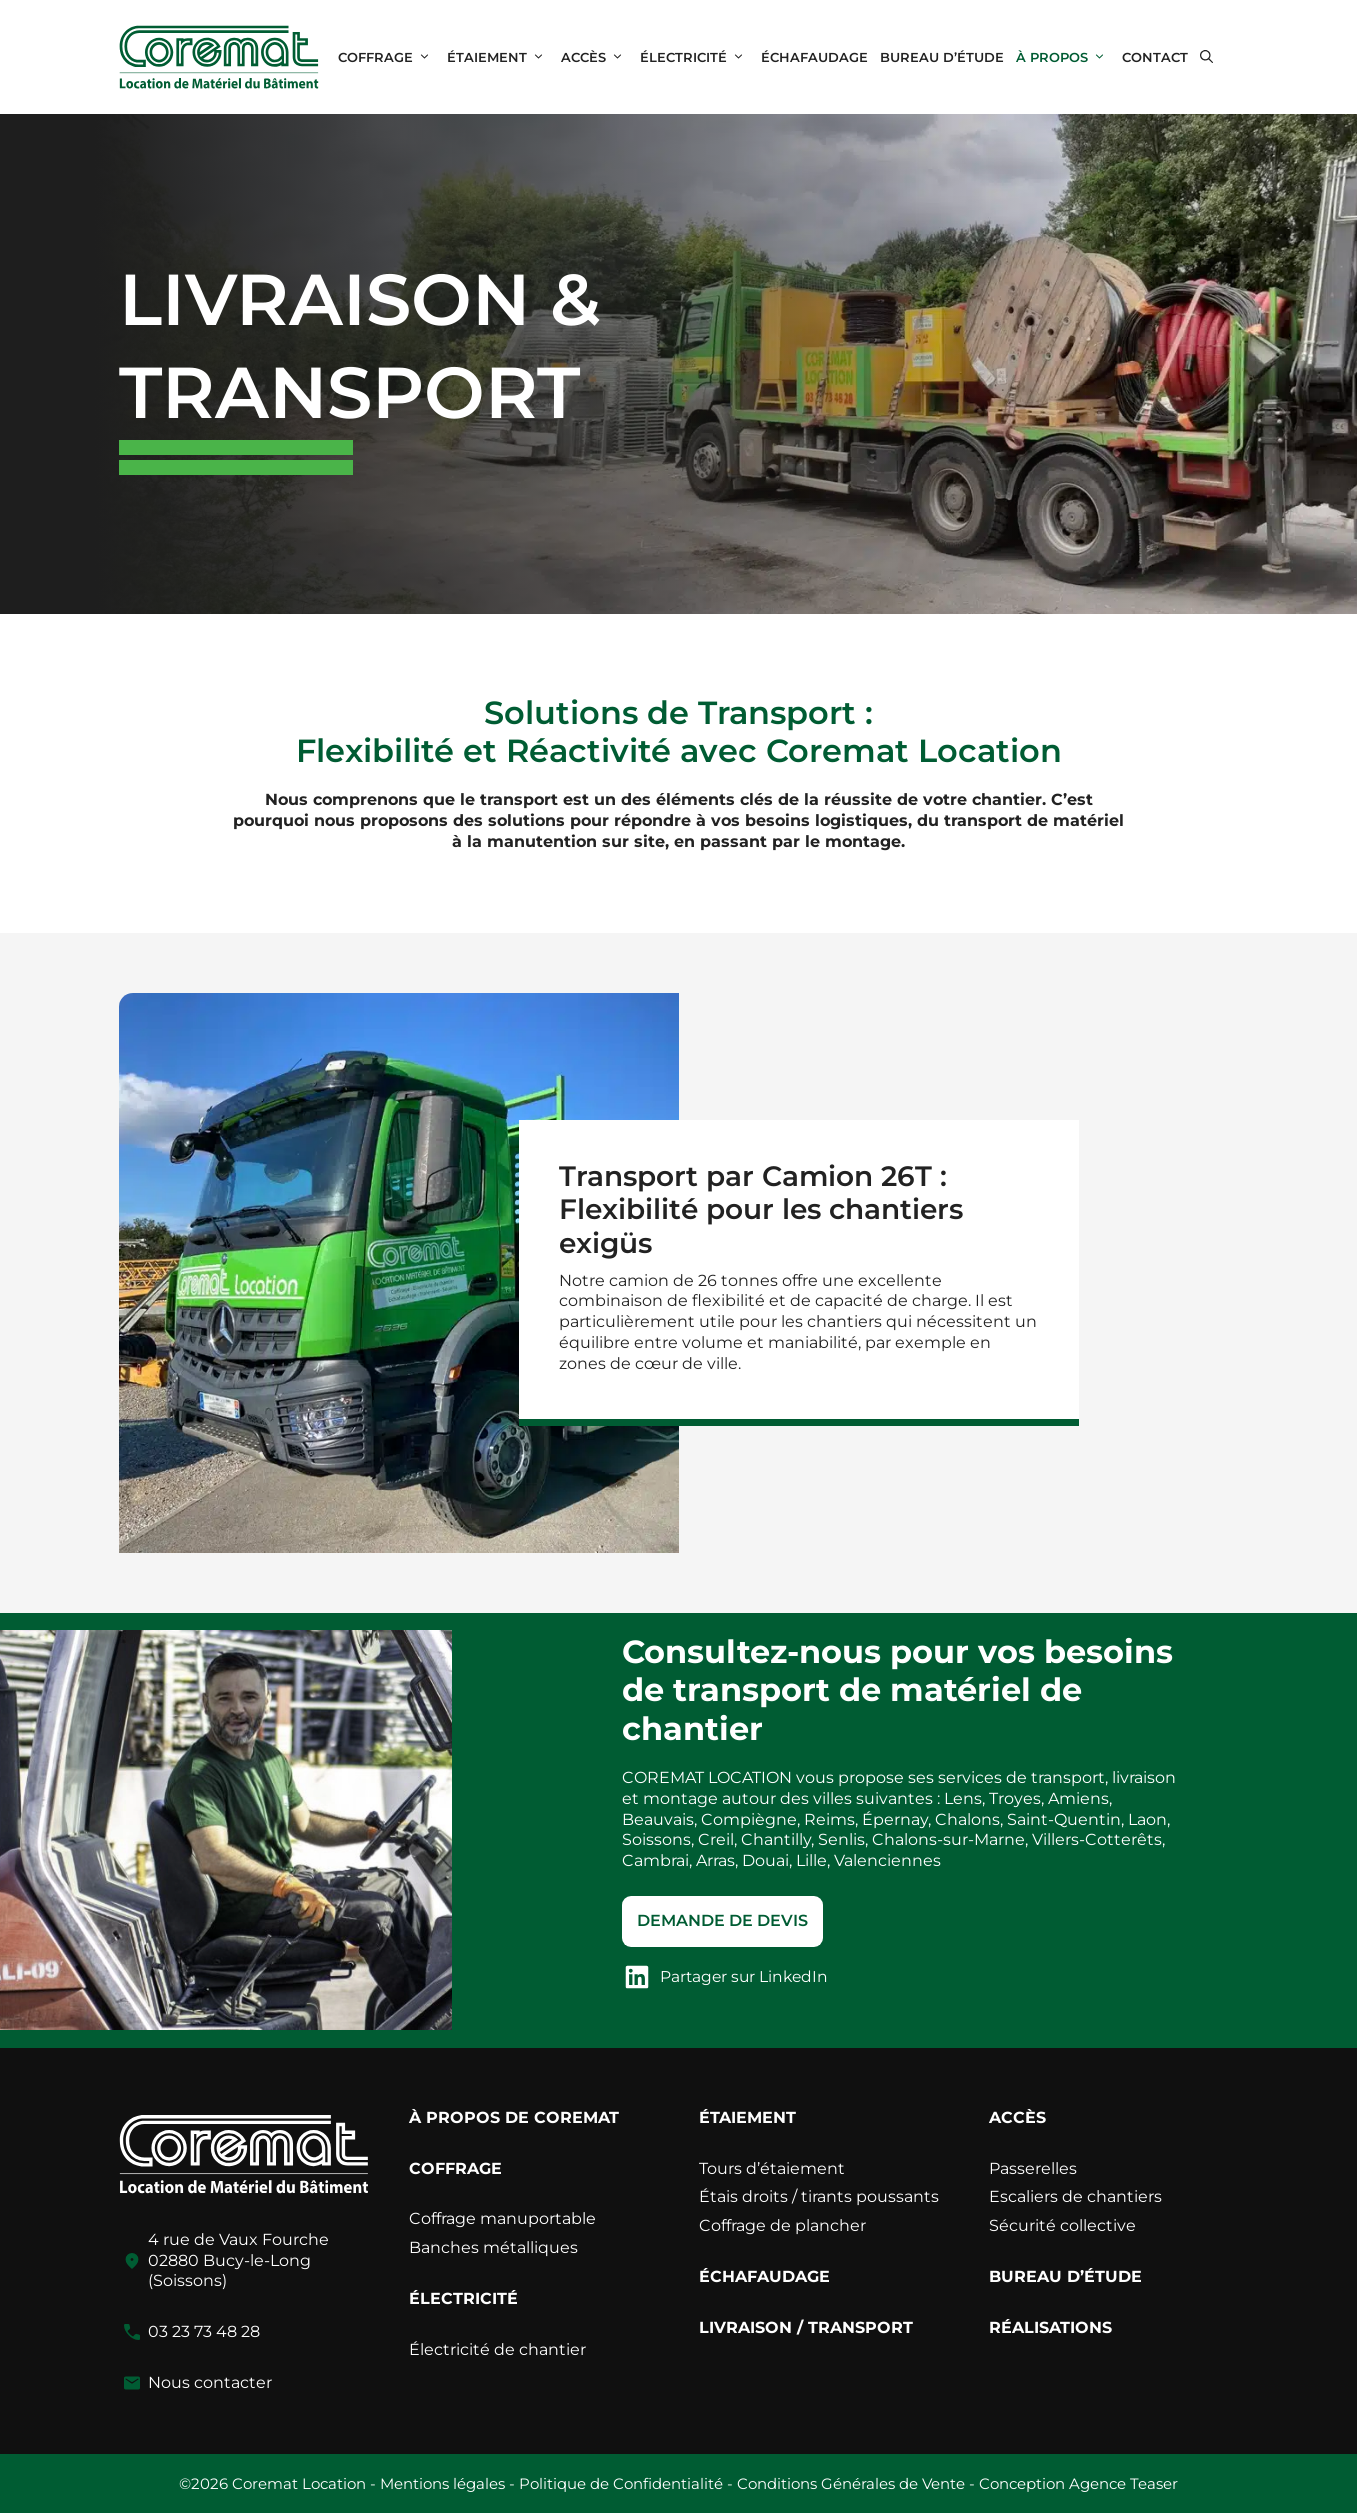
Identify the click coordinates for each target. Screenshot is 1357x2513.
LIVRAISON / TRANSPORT (806, 2327)
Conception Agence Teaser (1078, 2483)
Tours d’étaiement (772, 2168)
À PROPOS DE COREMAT (514, 2117)
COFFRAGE (389, 57)
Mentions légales (442, 2483)
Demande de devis (722, 1920)
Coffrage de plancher (782, 2225)
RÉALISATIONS (1050, 2327)
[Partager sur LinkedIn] (729, 1977)
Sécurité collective (1062, 2225)
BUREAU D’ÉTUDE (942, 57)
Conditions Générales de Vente (851, 2483)
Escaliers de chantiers (1075, 2196)
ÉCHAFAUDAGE (814, 57)
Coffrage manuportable (502, 2218)
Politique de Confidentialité (621, 2483)
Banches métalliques (493, 2247)
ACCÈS (597, 57)
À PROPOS (1066, 57)
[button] (1206, 57)
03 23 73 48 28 (204, 2331)
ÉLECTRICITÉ (697, 57)
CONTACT (1155, 57)
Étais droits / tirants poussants (819, 2196)
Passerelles (1033, 2168)
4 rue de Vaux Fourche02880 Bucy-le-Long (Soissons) (238, 2260)
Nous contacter (210, 2382)
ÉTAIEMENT (501, 57)
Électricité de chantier (497, 2349)
